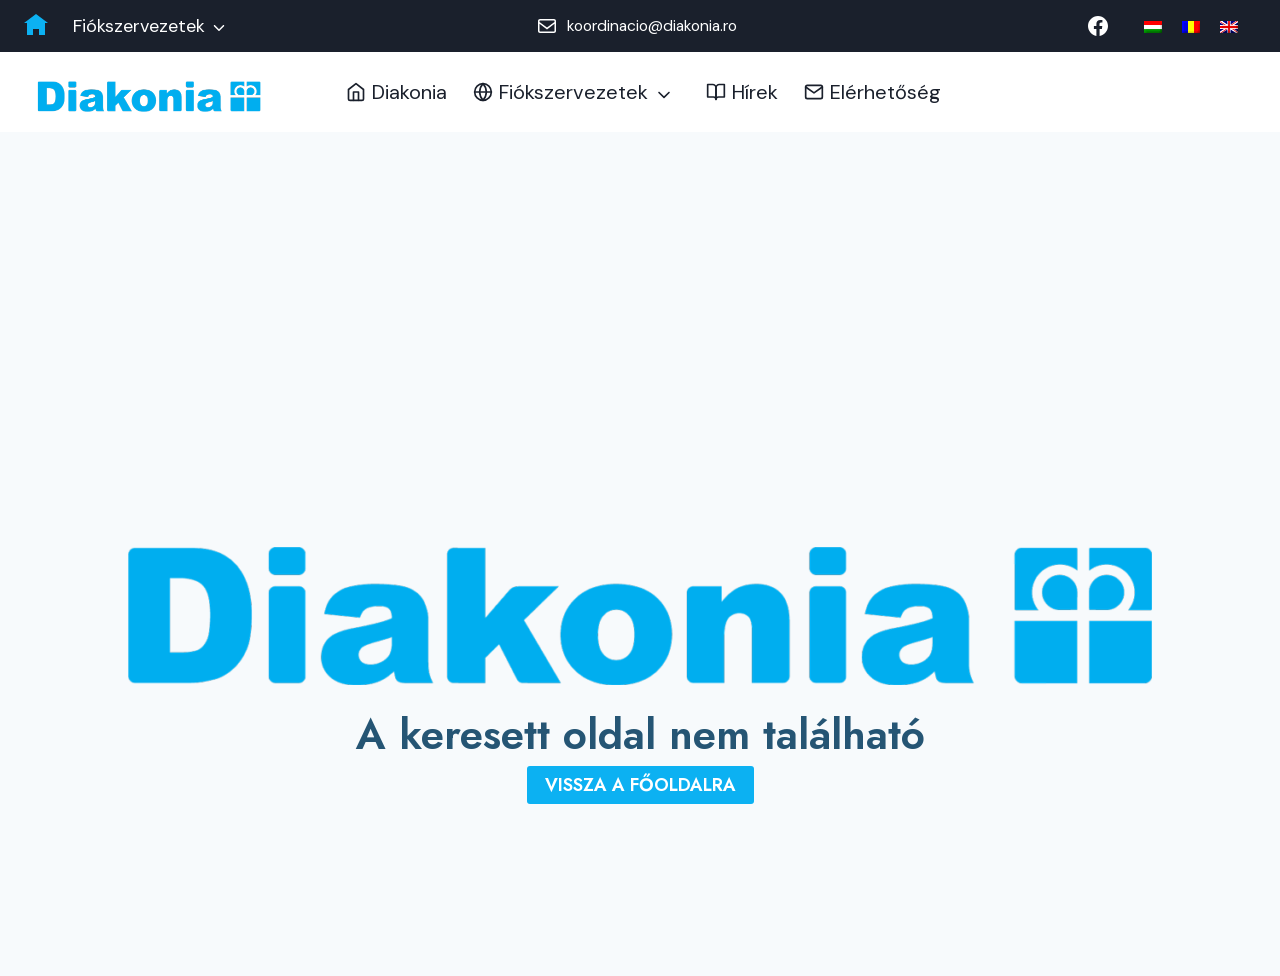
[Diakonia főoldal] (36, 26)
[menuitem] (1153, 26)
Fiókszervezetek (139, 26)
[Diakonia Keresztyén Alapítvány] (149, 96)
